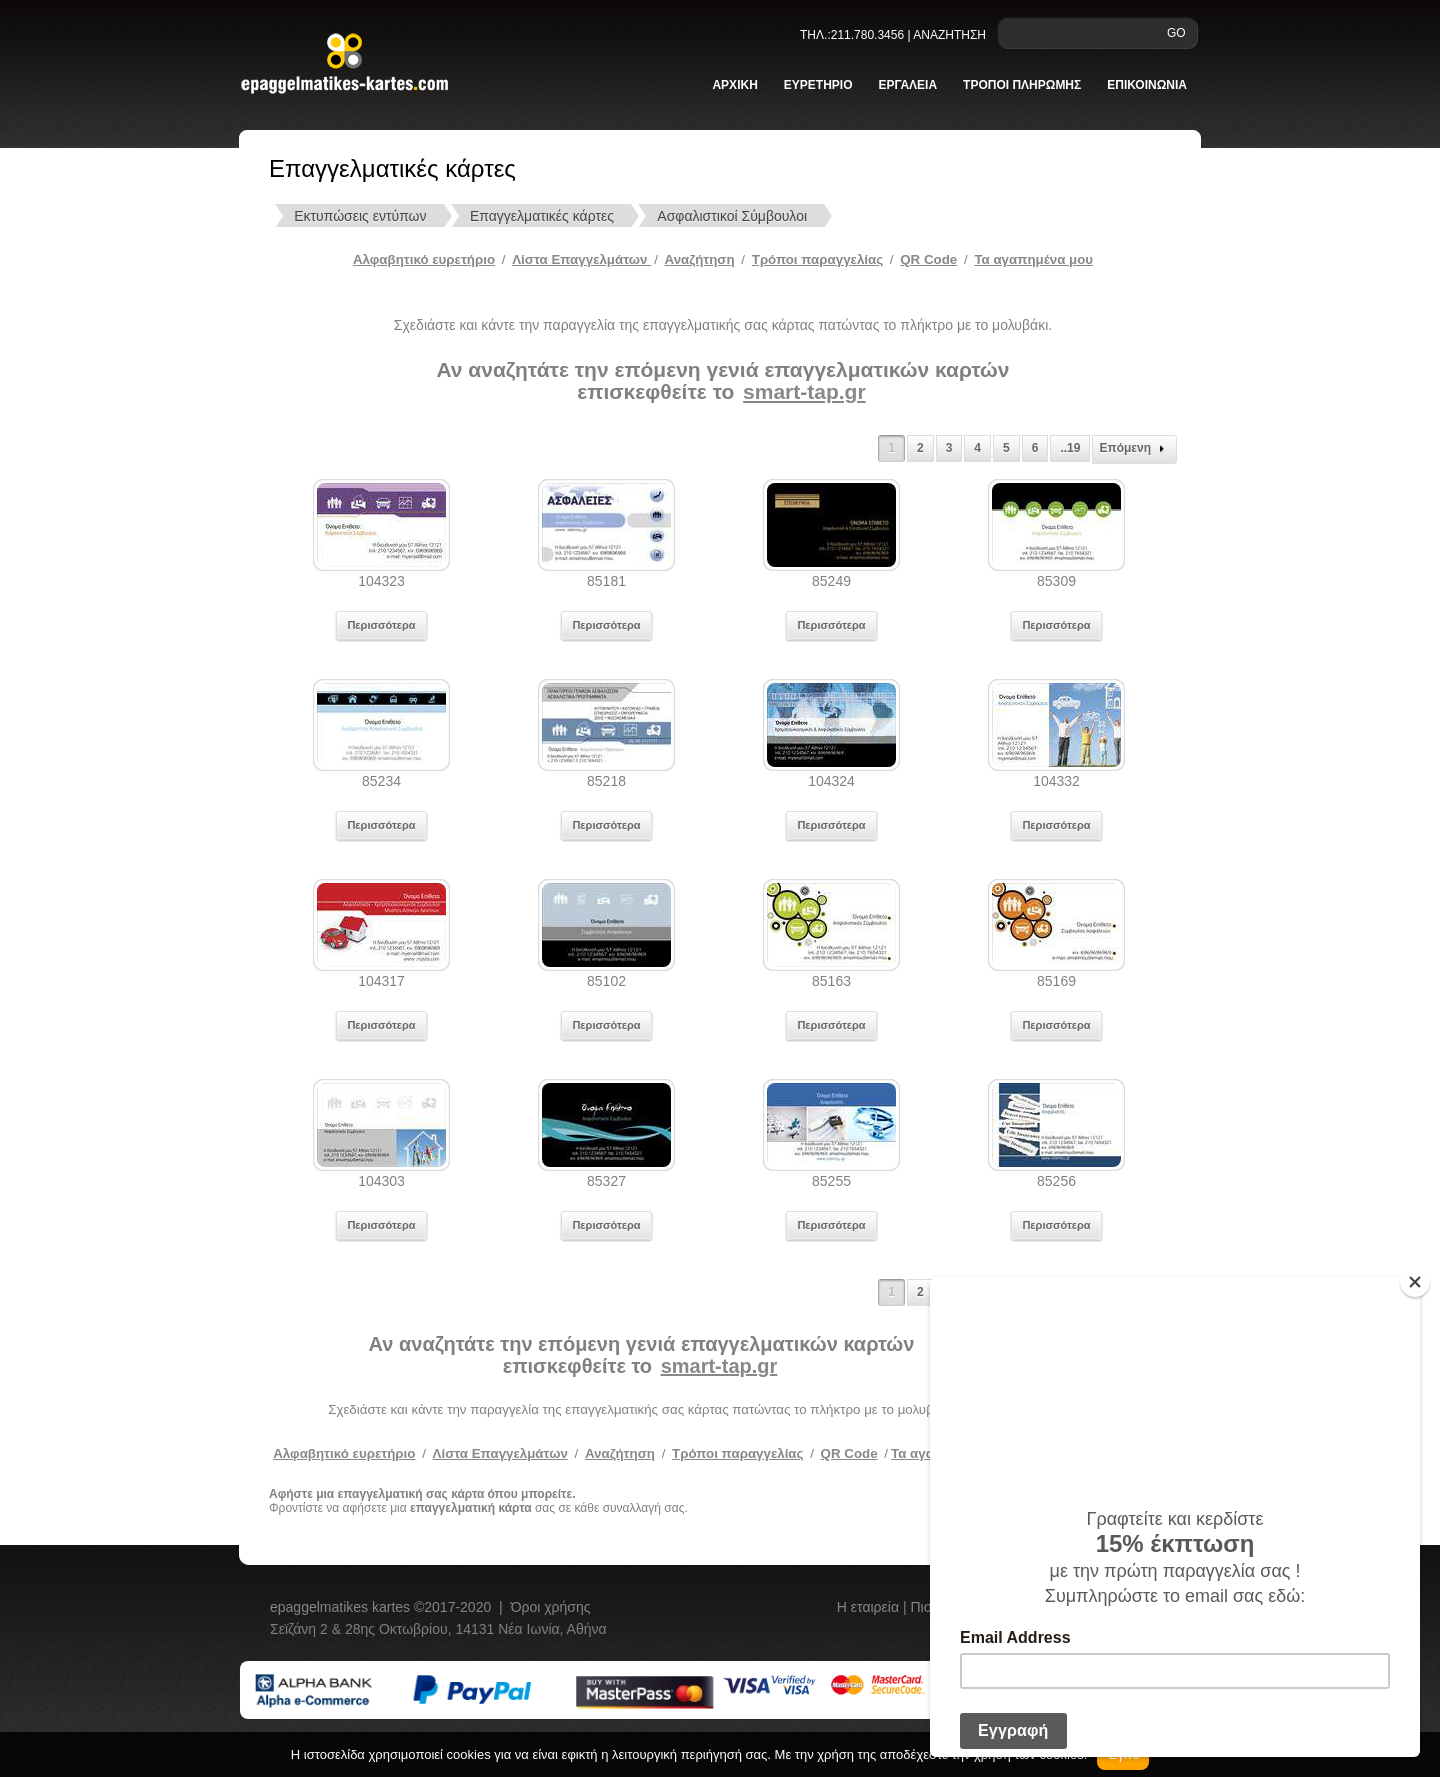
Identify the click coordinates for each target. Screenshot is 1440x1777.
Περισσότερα (381, 625)
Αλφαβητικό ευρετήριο (424, 259)
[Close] (1415, 1282)
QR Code (928, 259)
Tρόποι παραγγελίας (817, 259)
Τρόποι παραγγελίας (737, 1453)
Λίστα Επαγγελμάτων (581, 259)
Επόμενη (1134, 449)
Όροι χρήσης (551, 1607)
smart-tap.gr (804, 391)
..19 (1070, 448)
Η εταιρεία (870, 1607)
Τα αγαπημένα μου (1033, 259)
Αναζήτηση (700, 259)
